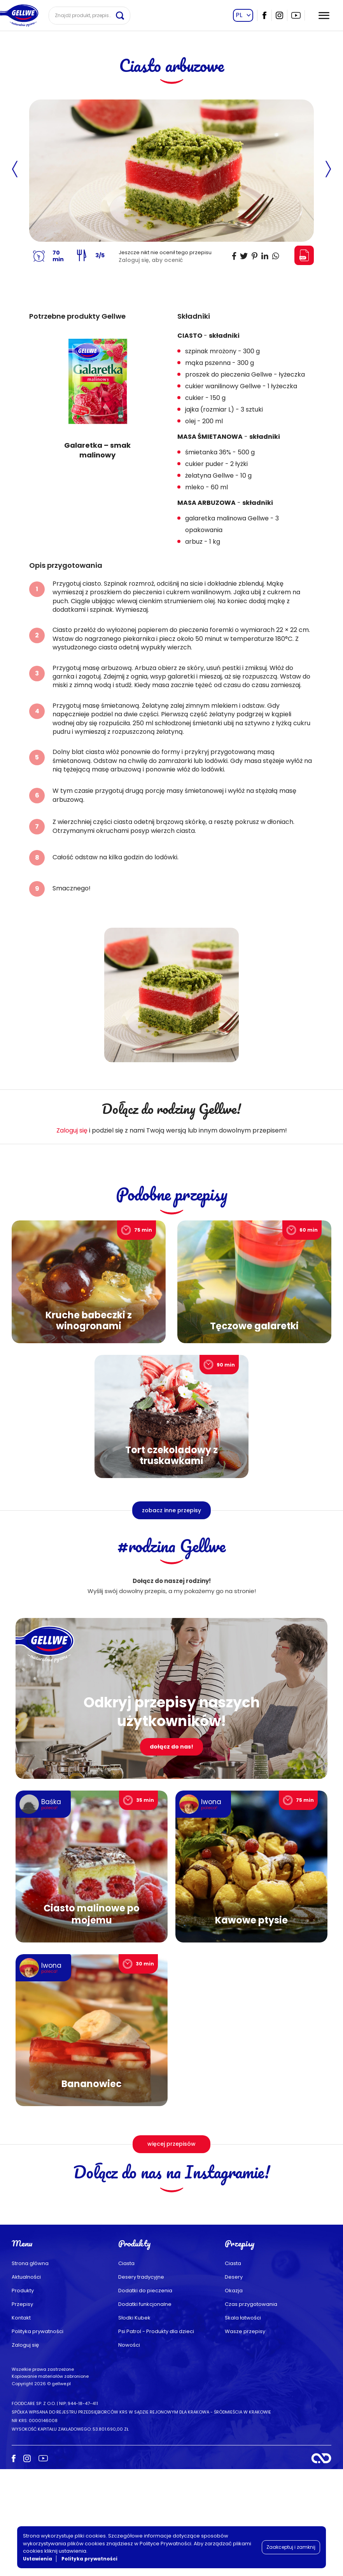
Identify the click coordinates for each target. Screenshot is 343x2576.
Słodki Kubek (134, 2424)
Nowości (129, 2452)
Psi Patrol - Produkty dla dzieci (156, 2438)
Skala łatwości (243, 2424)
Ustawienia (37, 2558)
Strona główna (30, 2370)
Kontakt (21, 2424)
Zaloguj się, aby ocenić (151, 260)
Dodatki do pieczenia (145, 2397)
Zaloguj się (72, 1130)
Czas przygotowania (251, 2411)
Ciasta (126, 2370)
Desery (234, 2384)
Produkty (23, 2397)
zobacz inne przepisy (171, 1510)
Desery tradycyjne (141, 2384)
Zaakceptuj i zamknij (290, 2547)
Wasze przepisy (245, 2438)
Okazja (234, 2397)
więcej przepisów (171, 2144)
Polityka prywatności (37, 2438)
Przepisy (22, 2411)
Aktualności (26, 2384)
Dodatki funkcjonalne (145, 2411)
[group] (97, 395)
